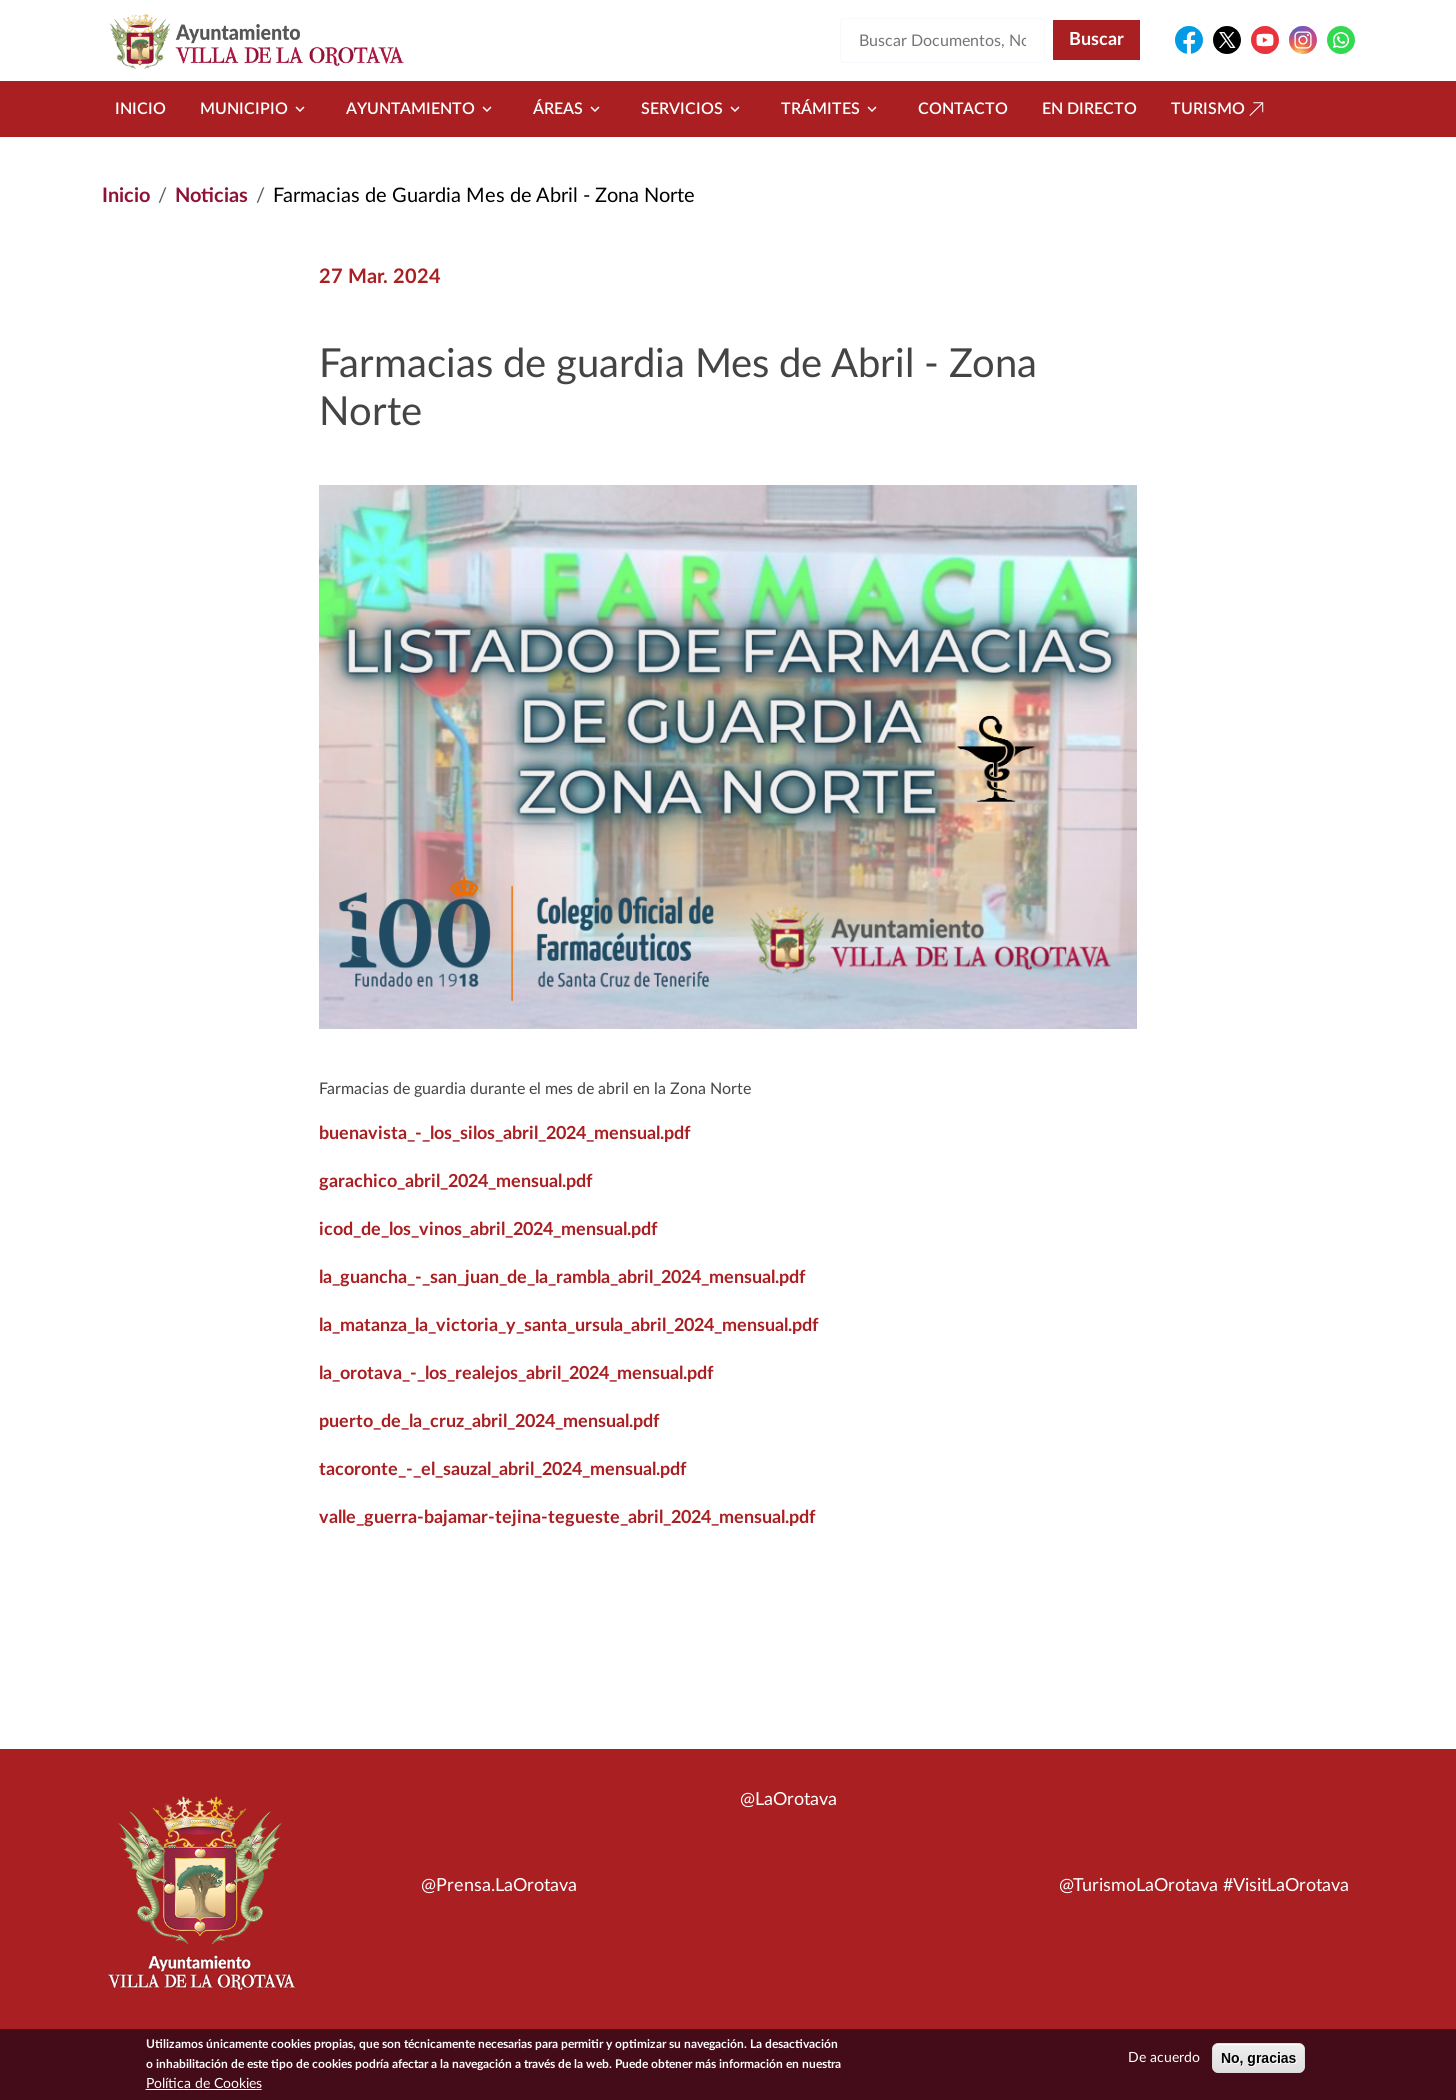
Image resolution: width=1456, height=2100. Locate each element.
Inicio (140, 109)
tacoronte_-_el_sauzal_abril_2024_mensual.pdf (502, 1470)
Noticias (211, 196)
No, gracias (1258, 2058)
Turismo (1220, 109)
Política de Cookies (204, 2084)
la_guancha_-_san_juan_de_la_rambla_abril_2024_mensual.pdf (562, 1278)
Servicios (694, 109)
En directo (1089, 109)
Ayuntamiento (422, 109)
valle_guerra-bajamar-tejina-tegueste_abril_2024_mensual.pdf (567, 1518)
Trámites (832, 109)
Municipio (256, 109)
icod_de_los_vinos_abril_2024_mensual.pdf (488, 1230)
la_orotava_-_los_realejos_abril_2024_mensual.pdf (516, 1374)
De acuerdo (1164, 2058)
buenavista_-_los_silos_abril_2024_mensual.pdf (504, 1134)
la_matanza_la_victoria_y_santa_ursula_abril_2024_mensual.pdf (568, 1326)
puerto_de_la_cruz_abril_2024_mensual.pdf (489, 1422)
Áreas (570, 109)
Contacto (963, 109)
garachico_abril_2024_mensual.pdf (455, 1182)
